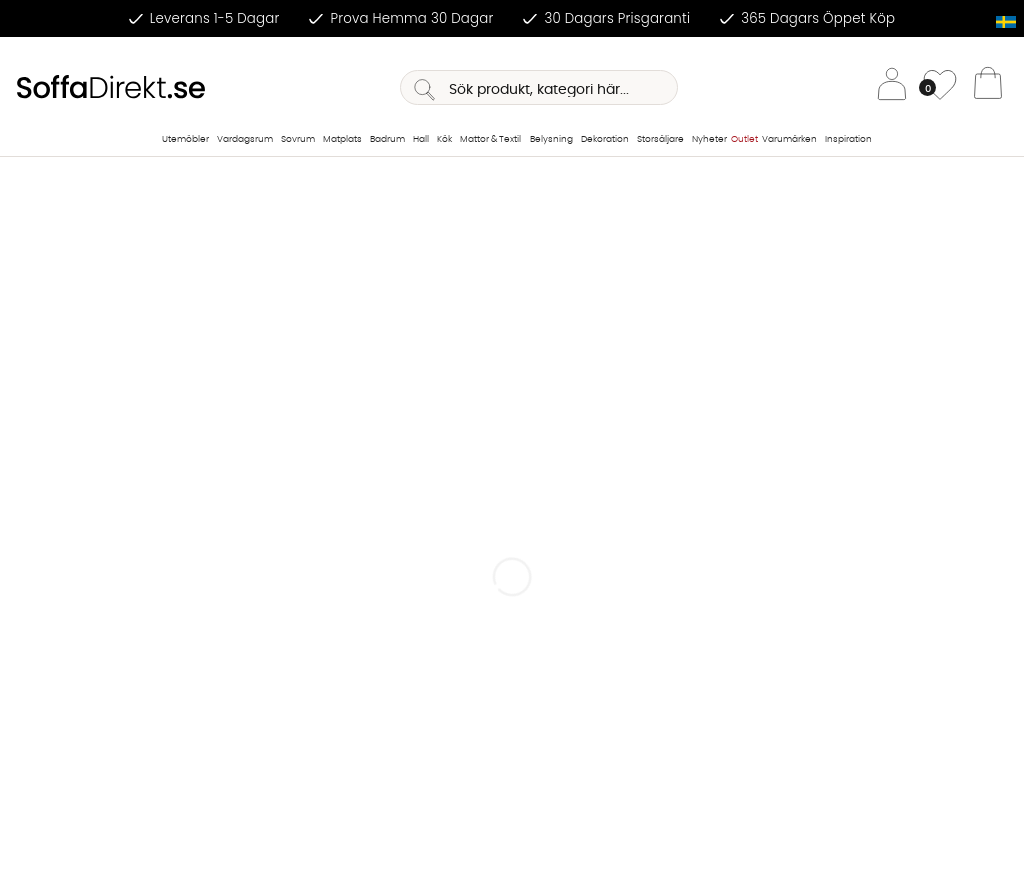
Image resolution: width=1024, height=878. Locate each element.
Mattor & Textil (490, 139)
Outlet (744, 139)
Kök (444, 139)
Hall (421, 139)
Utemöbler (185, 139)
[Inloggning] (892, 87)
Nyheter (709, 139)
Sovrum (298, 139)
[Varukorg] (988, 88)
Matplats (342, 139)
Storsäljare (660, 139)
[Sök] (539, 87)
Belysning (551, 139)
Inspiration (848, 139)
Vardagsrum (245, 139)
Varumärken (789, 139)
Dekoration (605, 139)
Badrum (387, 139)
